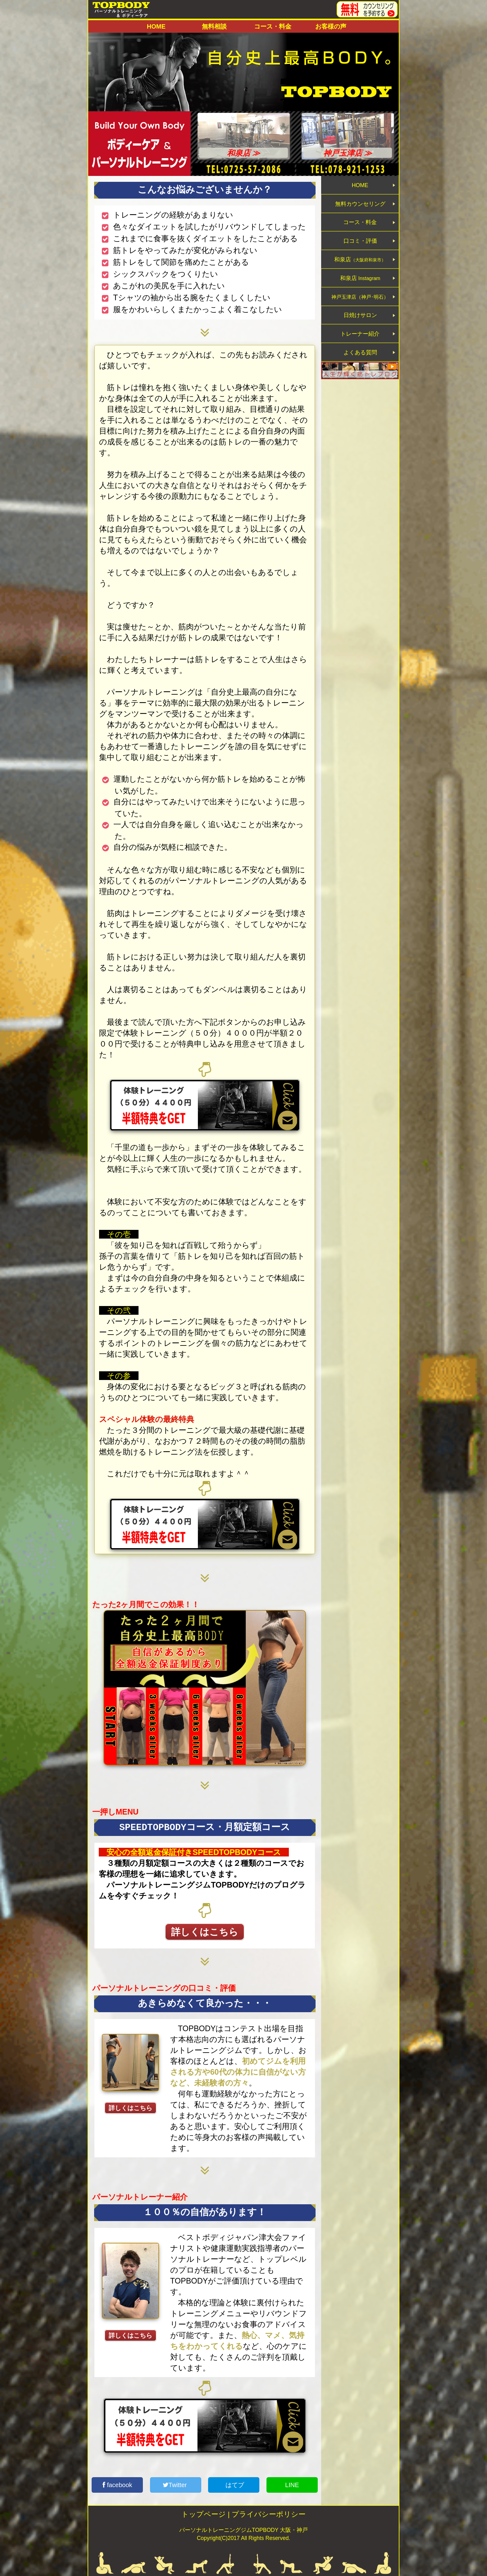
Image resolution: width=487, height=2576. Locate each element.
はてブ (234, 2485)
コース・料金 (272, 26)
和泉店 (360, 279)
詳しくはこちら (204, 1932)
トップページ (203, 2514)
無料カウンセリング (360, 210)
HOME (156, 26)
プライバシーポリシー (269, 2514)
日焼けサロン (360, 349)
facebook (117, 2485)
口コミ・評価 (360, 256)
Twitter (176, 2485)
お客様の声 (330, 26)
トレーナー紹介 (360, 372)
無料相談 (214, 26)
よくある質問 (360, 395)
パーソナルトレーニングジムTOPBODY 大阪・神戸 (243, 2530)
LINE (292, 2485)
